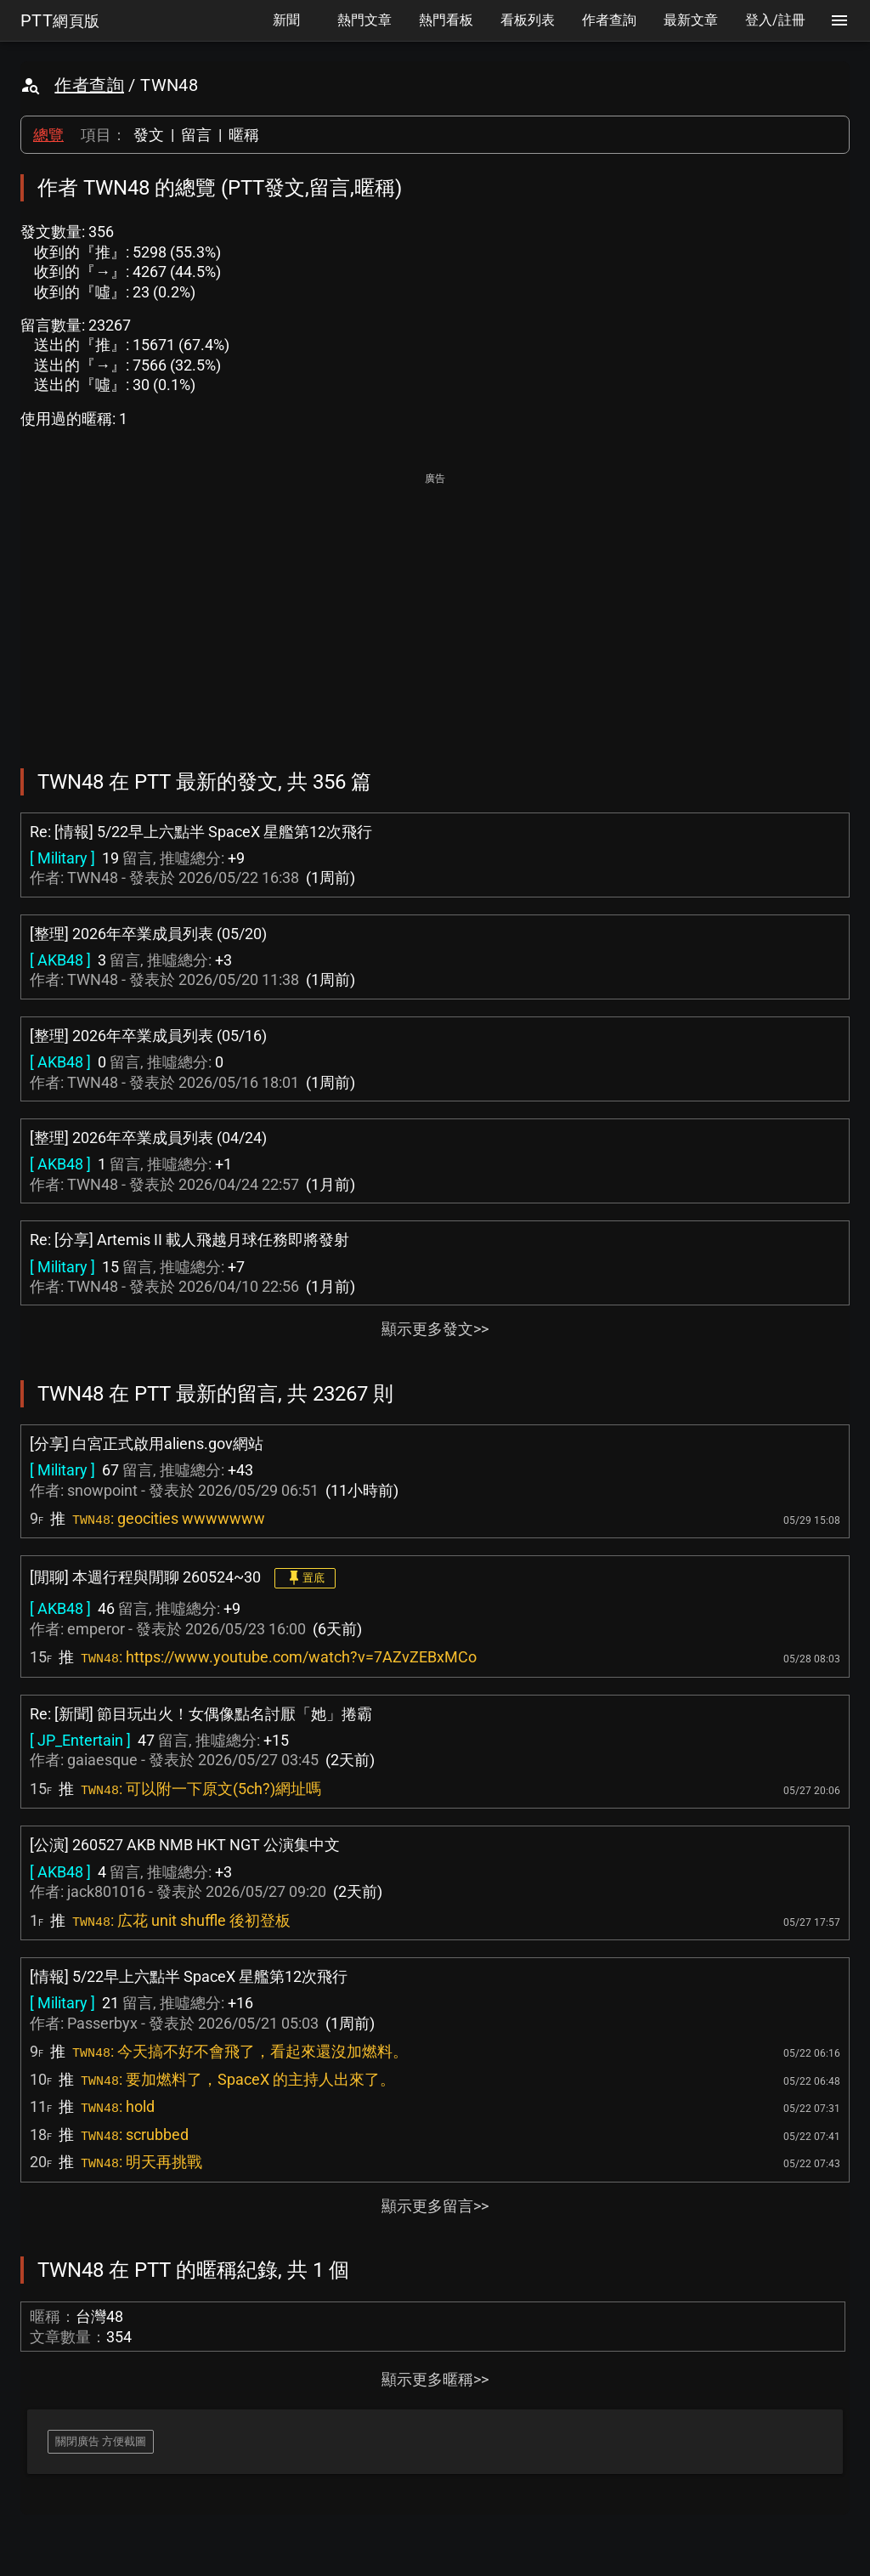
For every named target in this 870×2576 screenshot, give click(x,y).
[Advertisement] (435, 609)
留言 (196, 135)
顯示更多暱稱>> (435, 2379)
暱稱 (244, 135)
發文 (148, 135)
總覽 (48, 135)
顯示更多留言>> (435, 2206)
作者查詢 (89, 85)
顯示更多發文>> (435, 1329)
